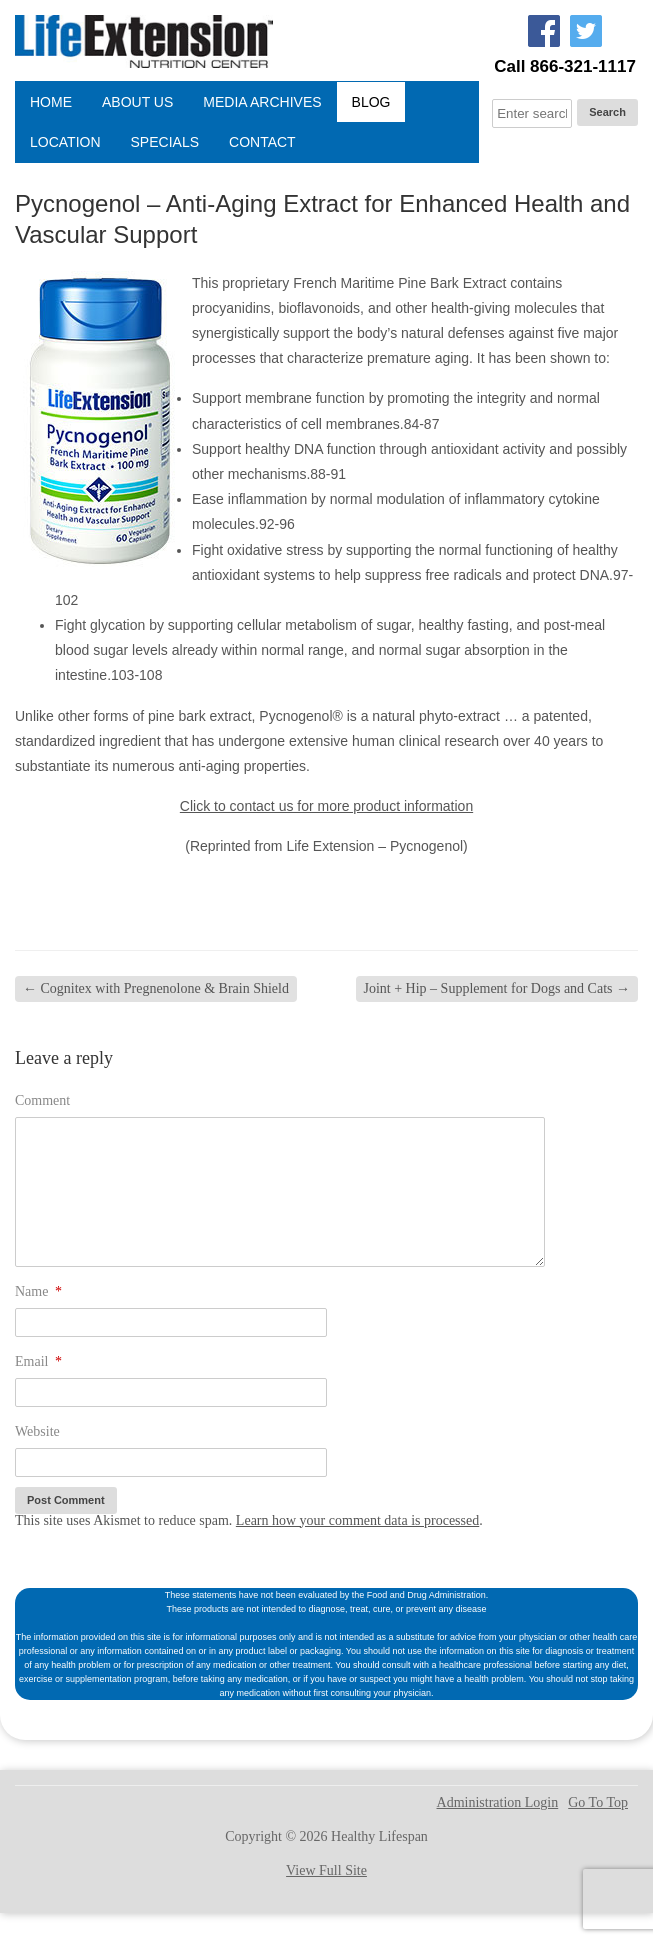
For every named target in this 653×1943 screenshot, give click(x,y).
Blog (371, 102)
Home (51, 102)
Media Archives (262, 102)
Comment (42, 1100)
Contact (262, 142)
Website (37, 1431)
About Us (137, 102)
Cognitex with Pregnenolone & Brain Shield (156, 988)
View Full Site (326, 1870)
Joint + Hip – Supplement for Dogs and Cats (497, 988)
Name (38, 1291)
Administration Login (498, 1803)
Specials (165, 142)
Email (38, 1361)
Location (65, 142)
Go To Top (598, 1803)
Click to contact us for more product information (326, 806)
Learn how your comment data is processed (357, 1520)
